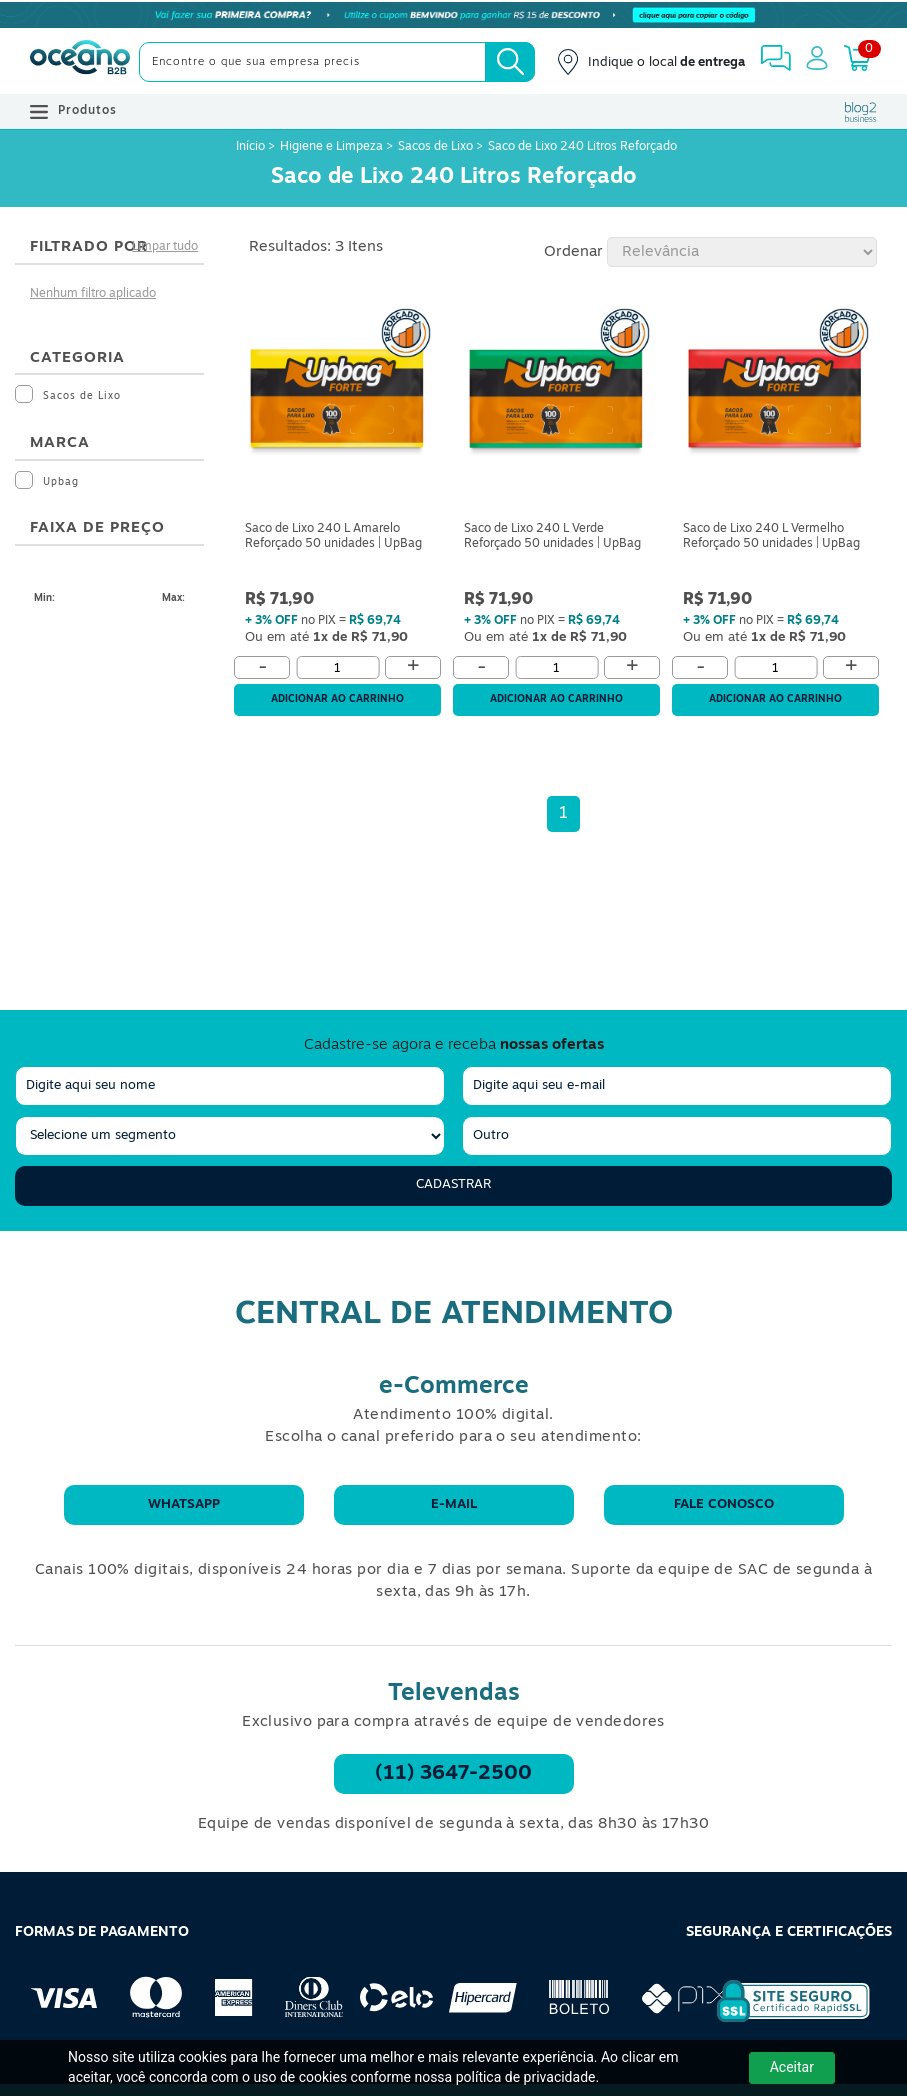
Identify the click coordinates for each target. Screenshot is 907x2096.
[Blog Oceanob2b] (861, 112)
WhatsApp (184, 1504)
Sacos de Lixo (435, 147)
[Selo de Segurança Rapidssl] (779, 2022)
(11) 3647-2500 (453, 1774)
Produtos (73, 112)
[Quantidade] (337, 667)
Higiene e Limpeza (331, 147)
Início (252, 147)
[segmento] (230, 1136)
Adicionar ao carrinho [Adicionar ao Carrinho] (337, 699)
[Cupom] (453, 15)
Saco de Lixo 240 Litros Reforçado (582, 147)
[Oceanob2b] (80, 62)
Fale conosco (724, 1504)
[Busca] (510, 62)
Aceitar (792, 2067)
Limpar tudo (165, 247)
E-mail (454, 1504)
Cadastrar (453, 1184)
